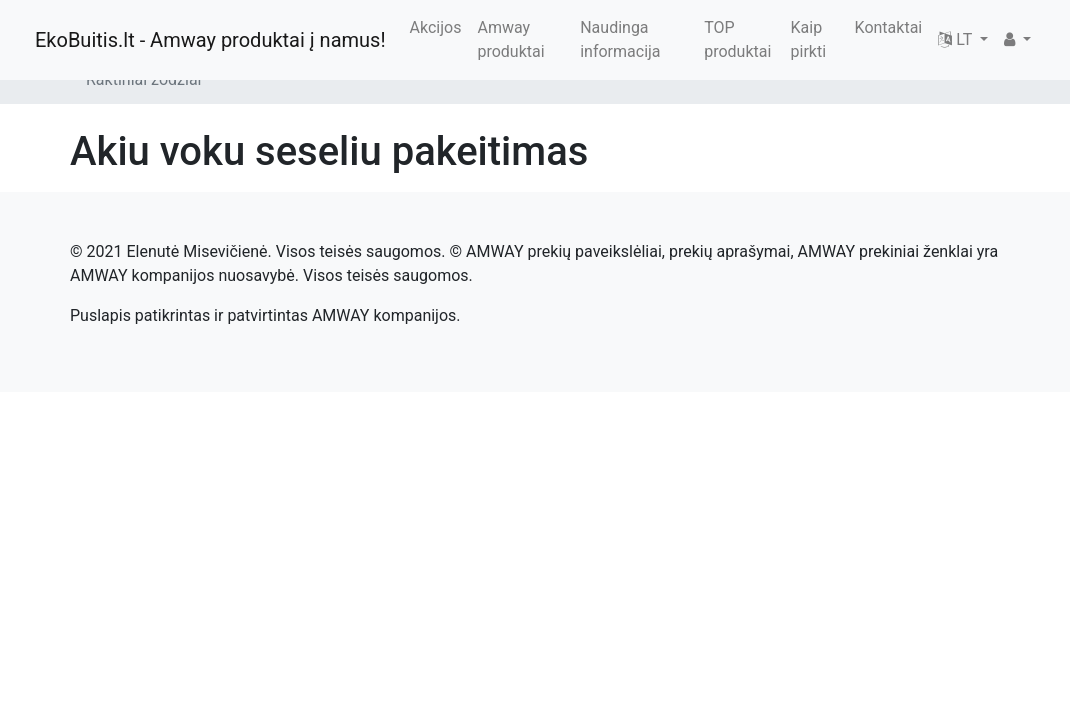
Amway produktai (510, 39)
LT (957, 39)
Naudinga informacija (620, 39)
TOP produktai (737, 39)
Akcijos (436, 27)
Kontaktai (889, 27)
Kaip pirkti (809, 39)
